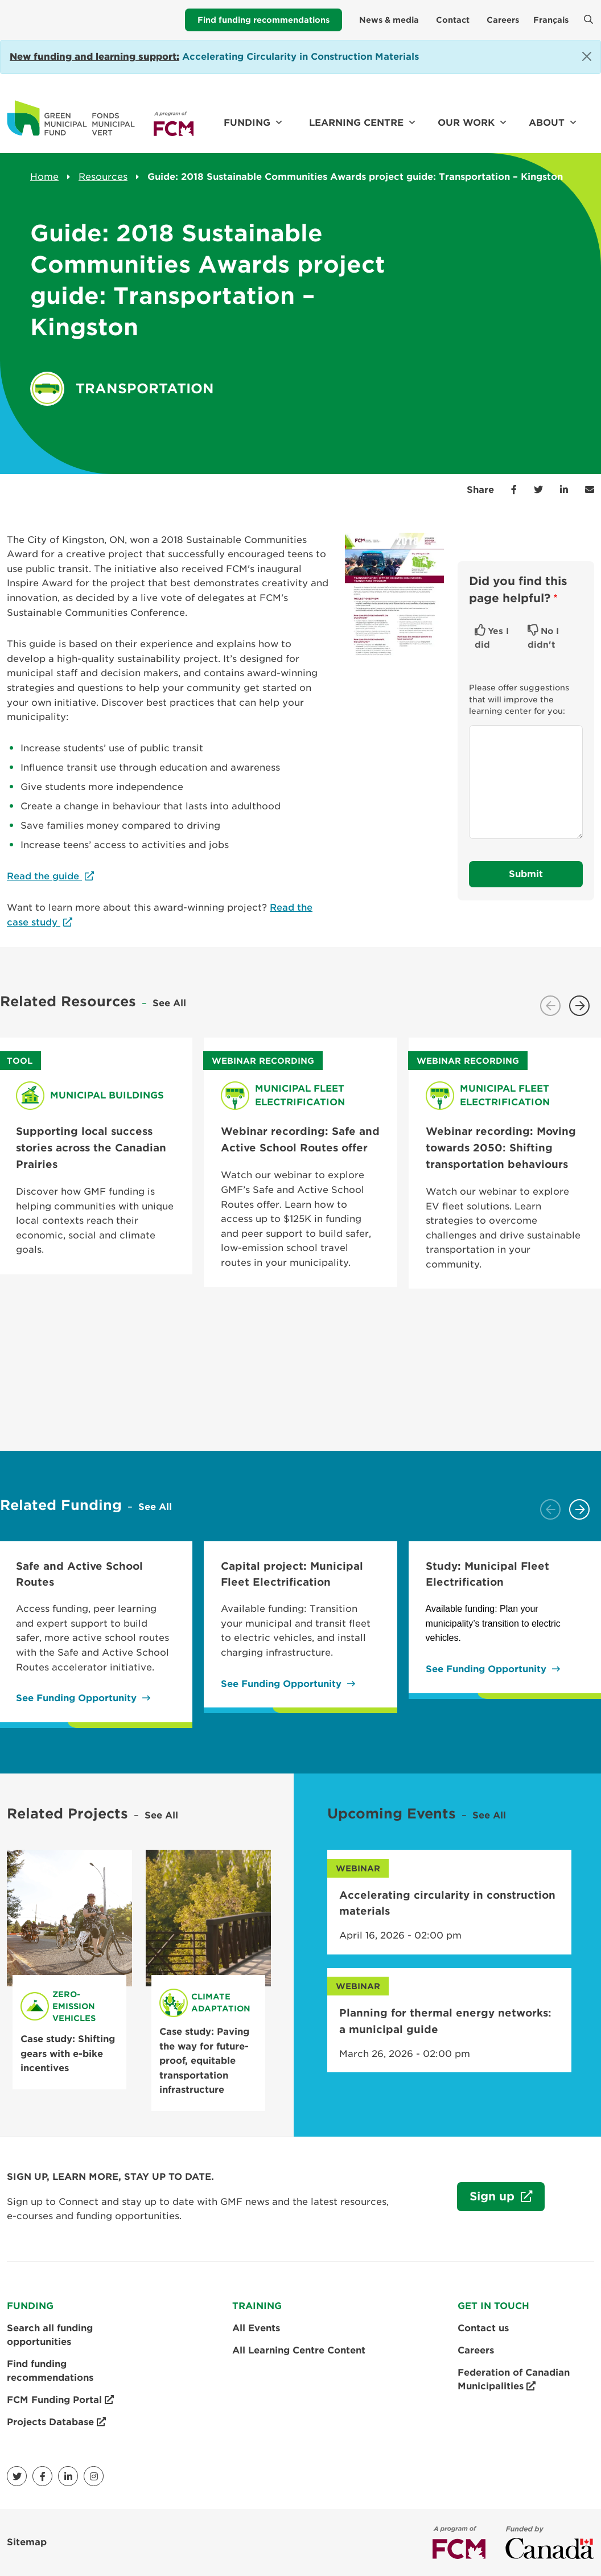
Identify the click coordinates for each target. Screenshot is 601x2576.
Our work (466, 122)
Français (551, 19)
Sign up (487, 2200)
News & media (389, 19)
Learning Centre (356, 122)
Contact (453, 19)
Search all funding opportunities (50, 2335)
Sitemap (27, 2542)
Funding (247, 122)
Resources (103, 176)
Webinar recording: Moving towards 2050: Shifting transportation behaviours (501, 1147)
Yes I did (492, 638)
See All (169, 1003)
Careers (503, 19)
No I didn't (543, 638)
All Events (256, 2328)
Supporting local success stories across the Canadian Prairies (91, 1147)
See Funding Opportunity (76, 1698)
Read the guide (44, 876)
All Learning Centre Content (298, 2350)
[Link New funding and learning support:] (94, 56)
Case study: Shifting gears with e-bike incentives (67, 2053)
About (547, 122)
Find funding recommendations (263, 19)
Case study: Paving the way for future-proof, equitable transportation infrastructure (204, 2060)
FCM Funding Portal (60, 2400)
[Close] (586, 56)
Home (44, 176)
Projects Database (56, 2422)
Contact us (483, 2328)
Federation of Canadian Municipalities (514, 2380)
